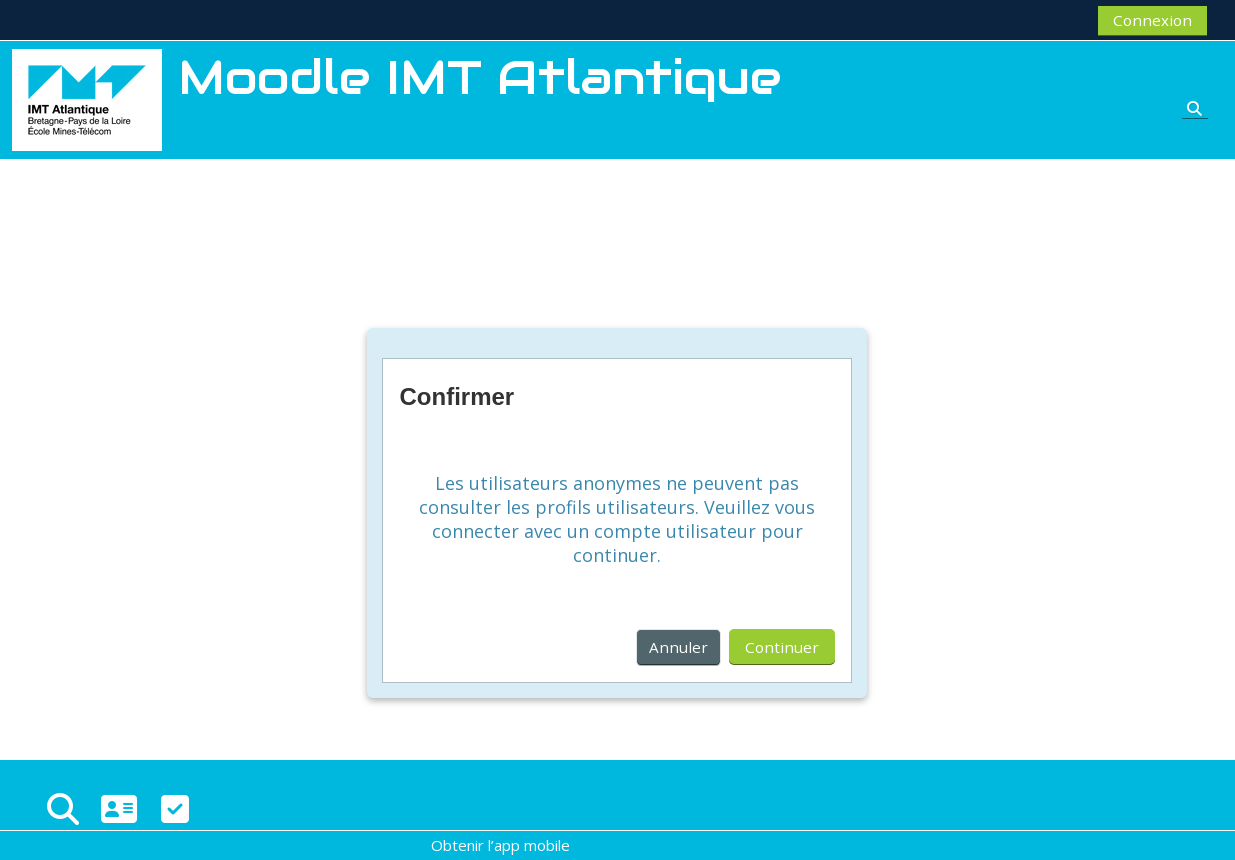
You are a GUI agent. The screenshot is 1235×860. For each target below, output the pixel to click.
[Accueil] (87, 98)
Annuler (678, 647)
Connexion (1152, 20)
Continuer (782, 647)
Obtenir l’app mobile (500, 845)
